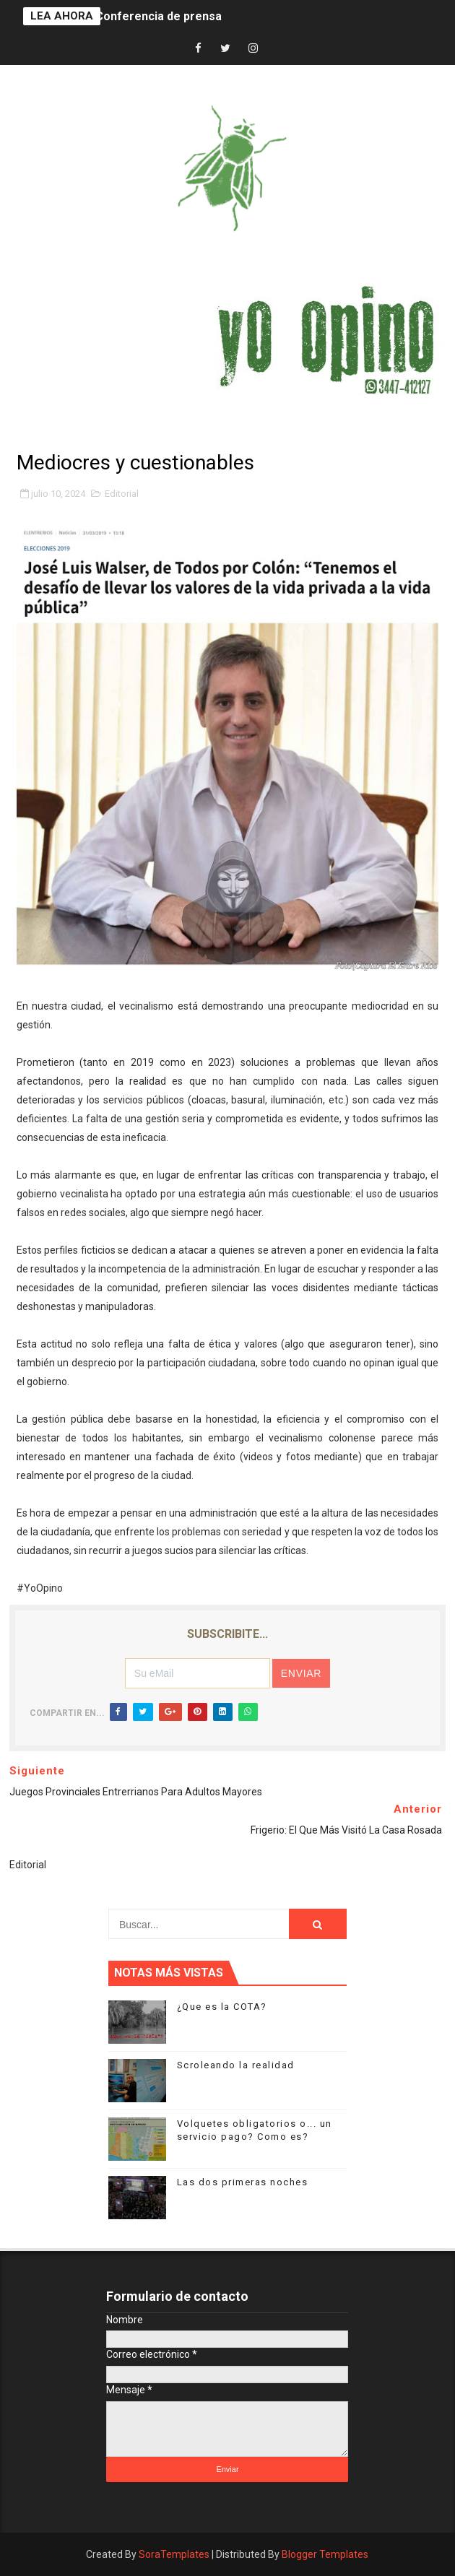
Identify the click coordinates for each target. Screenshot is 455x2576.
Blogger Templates (325, 2554)
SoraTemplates (174, 2554)
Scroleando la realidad (236, 2065)
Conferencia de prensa (158, 16)
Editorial (122, 493)
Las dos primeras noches (242, 2182)
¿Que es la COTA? (222, 2006)
